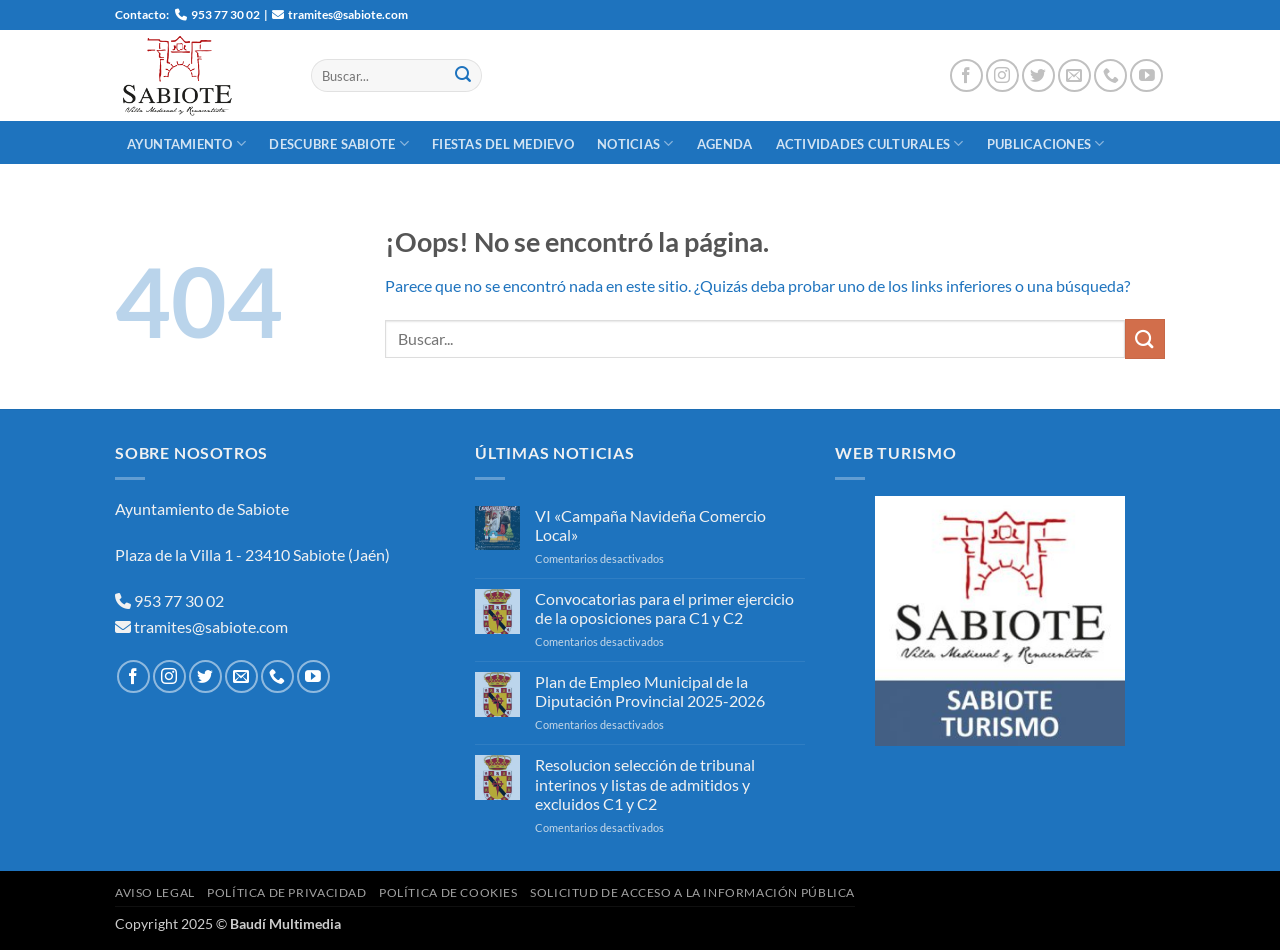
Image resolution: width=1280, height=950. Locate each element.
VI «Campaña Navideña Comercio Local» (650, 525)
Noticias (635, 143)
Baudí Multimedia (285, 923)
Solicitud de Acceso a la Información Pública (692, 892)
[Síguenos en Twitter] (1038, 75)
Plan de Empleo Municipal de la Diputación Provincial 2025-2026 (650, 691)
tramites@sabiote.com (209, 626)
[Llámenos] (1110, 75)
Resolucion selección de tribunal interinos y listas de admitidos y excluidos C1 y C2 (645, 783)
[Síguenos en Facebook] (966, 75)
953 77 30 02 (179, 600)
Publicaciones (1046, 143)
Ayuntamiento (187, 143)
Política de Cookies (448, 892)
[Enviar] (463, 76)
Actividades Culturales (870, 143)
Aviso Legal (155, 892)
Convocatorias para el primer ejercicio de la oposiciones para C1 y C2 (664, 608)
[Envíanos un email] (1074, 75)
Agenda (725, 144)
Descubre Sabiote (339, 143)
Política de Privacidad (286, 892)
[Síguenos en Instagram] (1002, 75)
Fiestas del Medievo (503, 144)
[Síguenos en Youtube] (1146, 75)
